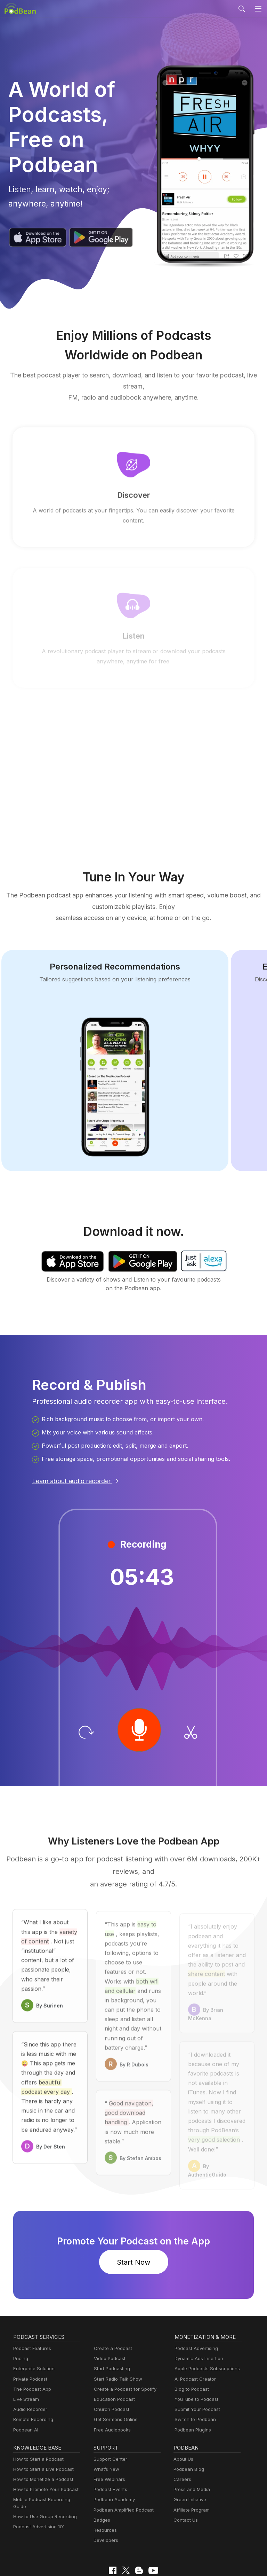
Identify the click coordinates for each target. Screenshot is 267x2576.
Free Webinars (108, 2449)
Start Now (133, 2232)
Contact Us (184, 2490)
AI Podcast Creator (194, 2349)
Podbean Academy (113, 2470)
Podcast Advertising (195, 2318)
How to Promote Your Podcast (43, 2459)
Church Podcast (110, 2379)
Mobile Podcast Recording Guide (46, 2470)
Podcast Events (110, 2459)
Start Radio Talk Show (116, 2349)
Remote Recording (32, 2390)
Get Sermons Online (114, 2390)
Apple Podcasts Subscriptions (205, 2339)
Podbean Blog (187, 2439)
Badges (101, 2490)
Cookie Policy (103, 2552)
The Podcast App (30, 2359)
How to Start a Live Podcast (41, 2439)
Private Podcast (29, 2349)
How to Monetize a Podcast (41, 2449)
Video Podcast (108, 2329)
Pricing (20, 2329)
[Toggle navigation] (258, 8)
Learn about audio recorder (73, 1460)
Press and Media (190, 2459)
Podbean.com (154, 2563)
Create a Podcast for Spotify (122, 2359)
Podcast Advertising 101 (38, 2490)
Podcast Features (31, 2318)
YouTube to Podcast (195, 2369)
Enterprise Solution (32, 2339)
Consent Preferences (184, 2552)
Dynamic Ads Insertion (197, 2329)
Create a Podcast (111, 2318)
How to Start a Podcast (36, 2429)
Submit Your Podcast (196, 2379)
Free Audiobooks (111, 2400)
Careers (181, 2449)
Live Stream (25, 2369)
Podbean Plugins (192, 2400)
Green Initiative (188, 2470)
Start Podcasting (111, 2339)
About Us (182, 2429)
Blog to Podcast (191, 2359)
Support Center (109, 2429)
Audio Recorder (29, 2379)
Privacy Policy (65, 2552)
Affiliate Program (190, 2480)
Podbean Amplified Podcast (121, 2480)
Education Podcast (113, 2369)
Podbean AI (25, 2400)
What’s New (106, 2439)
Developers (105, 2510)
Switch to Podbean (194, 2390)
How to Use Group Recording (43, 2480)
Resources (104, 2500)
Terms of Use (140, 2552)
